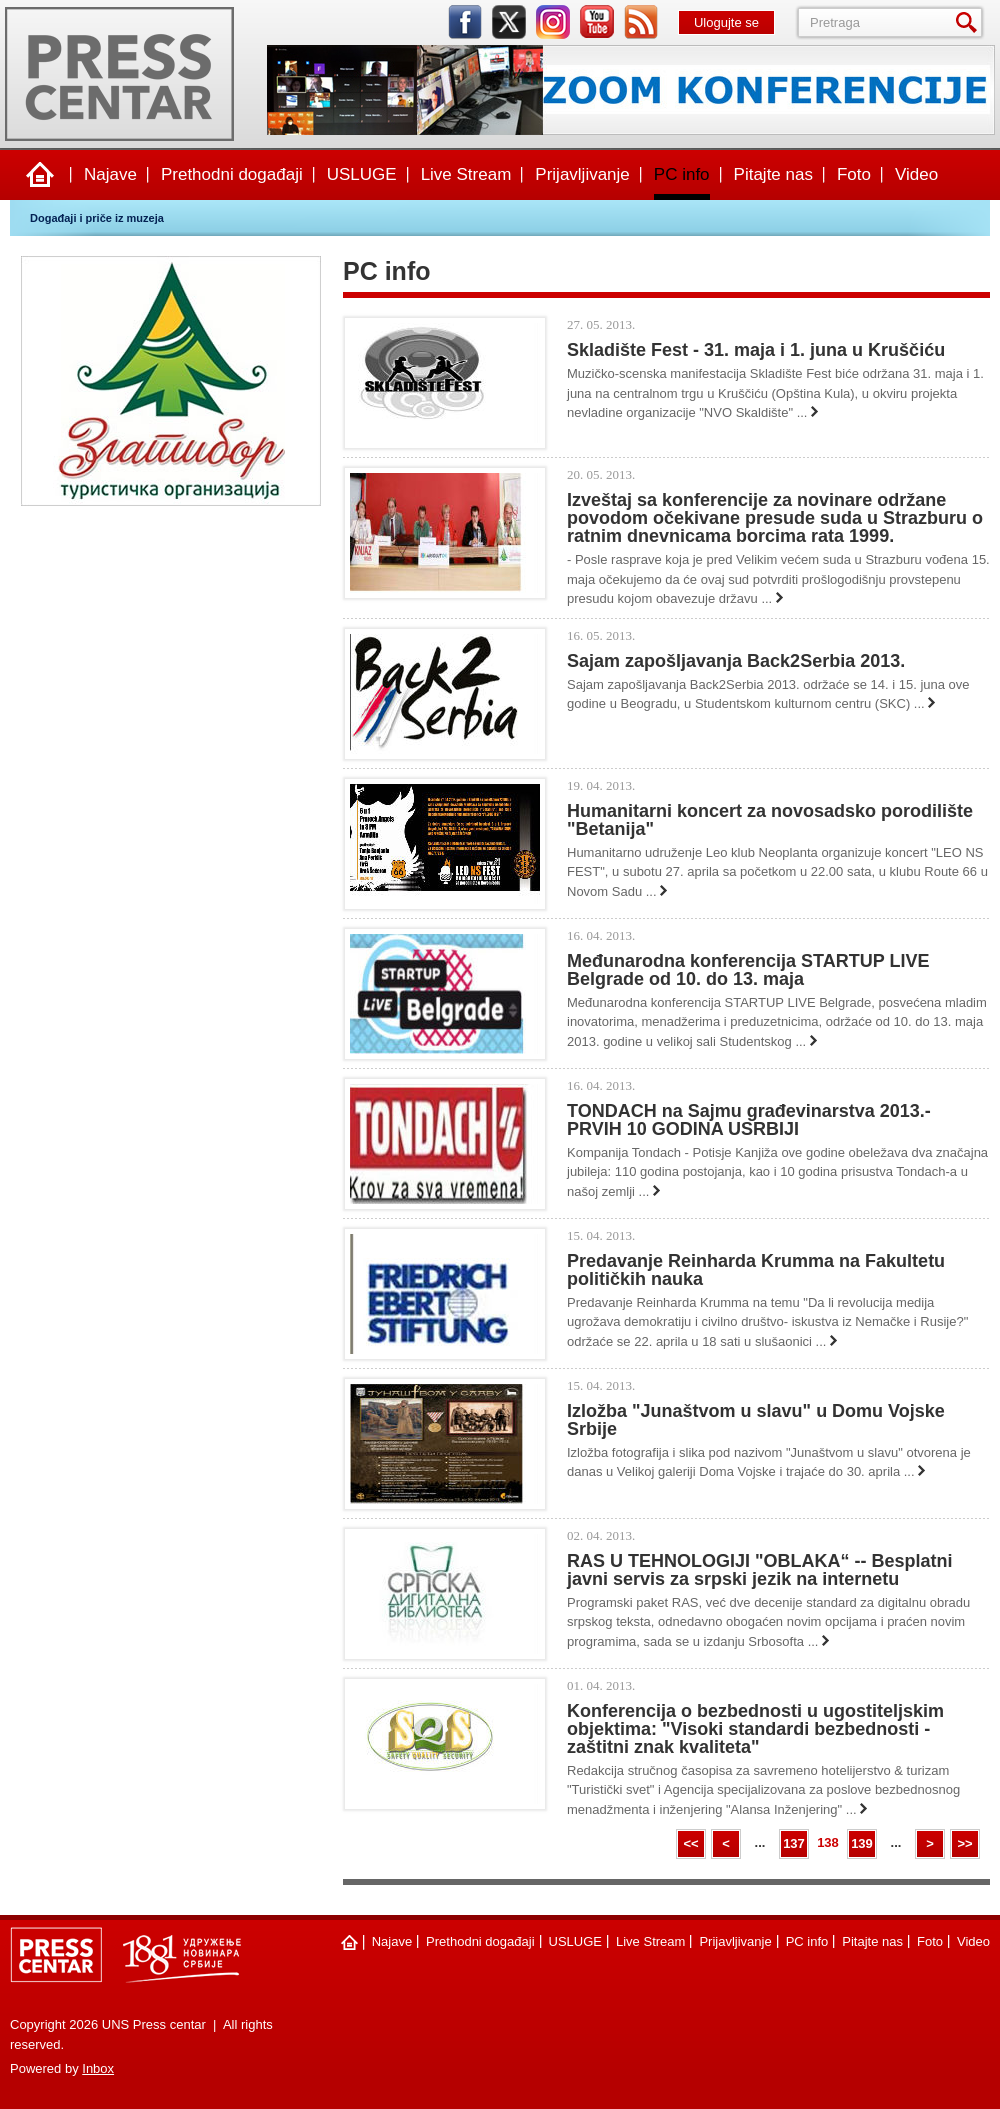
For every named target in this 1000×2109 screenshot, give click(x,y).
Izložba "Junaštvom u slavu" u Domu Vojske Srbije (756, 1420)
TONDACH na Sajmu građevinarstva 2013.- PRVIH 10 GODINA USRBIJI (749, 1120)
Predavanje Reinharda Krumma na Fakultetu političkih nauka (756, 1270)
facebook (465, 22)
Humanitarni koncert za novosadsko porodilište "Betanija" (770, 820)
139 (862, 1843)
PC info (682, 174)
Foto (854, 174)
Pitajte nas (773, 174)
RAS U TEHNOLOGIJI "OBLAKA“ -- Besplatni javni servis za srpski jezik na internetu (760, 1570)
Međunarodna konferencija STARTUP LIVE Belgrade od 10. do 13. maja (748, 970)
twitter (509, 22)
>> (964, 1843)
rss (641, 22)
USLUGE (362, 174)
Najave (110, 174)
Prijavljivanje (582, 174)
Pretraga (970, 22)
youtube (597, 22)
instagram (553, 22)
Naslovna (40, 175)
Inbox (98, 2068)
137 (794, 1843)
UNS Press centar (119, 74)
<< (690, 1843)
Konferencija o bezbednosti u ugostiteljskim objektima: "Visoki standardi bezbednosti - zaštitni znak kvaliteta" (755, 1729)
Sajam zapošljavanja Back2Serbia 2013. (736, 661)
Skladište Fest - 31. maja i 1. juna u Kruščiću (756, 350)
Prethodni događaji (232, 174)
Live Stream (466, 174)
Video (916, 174)
